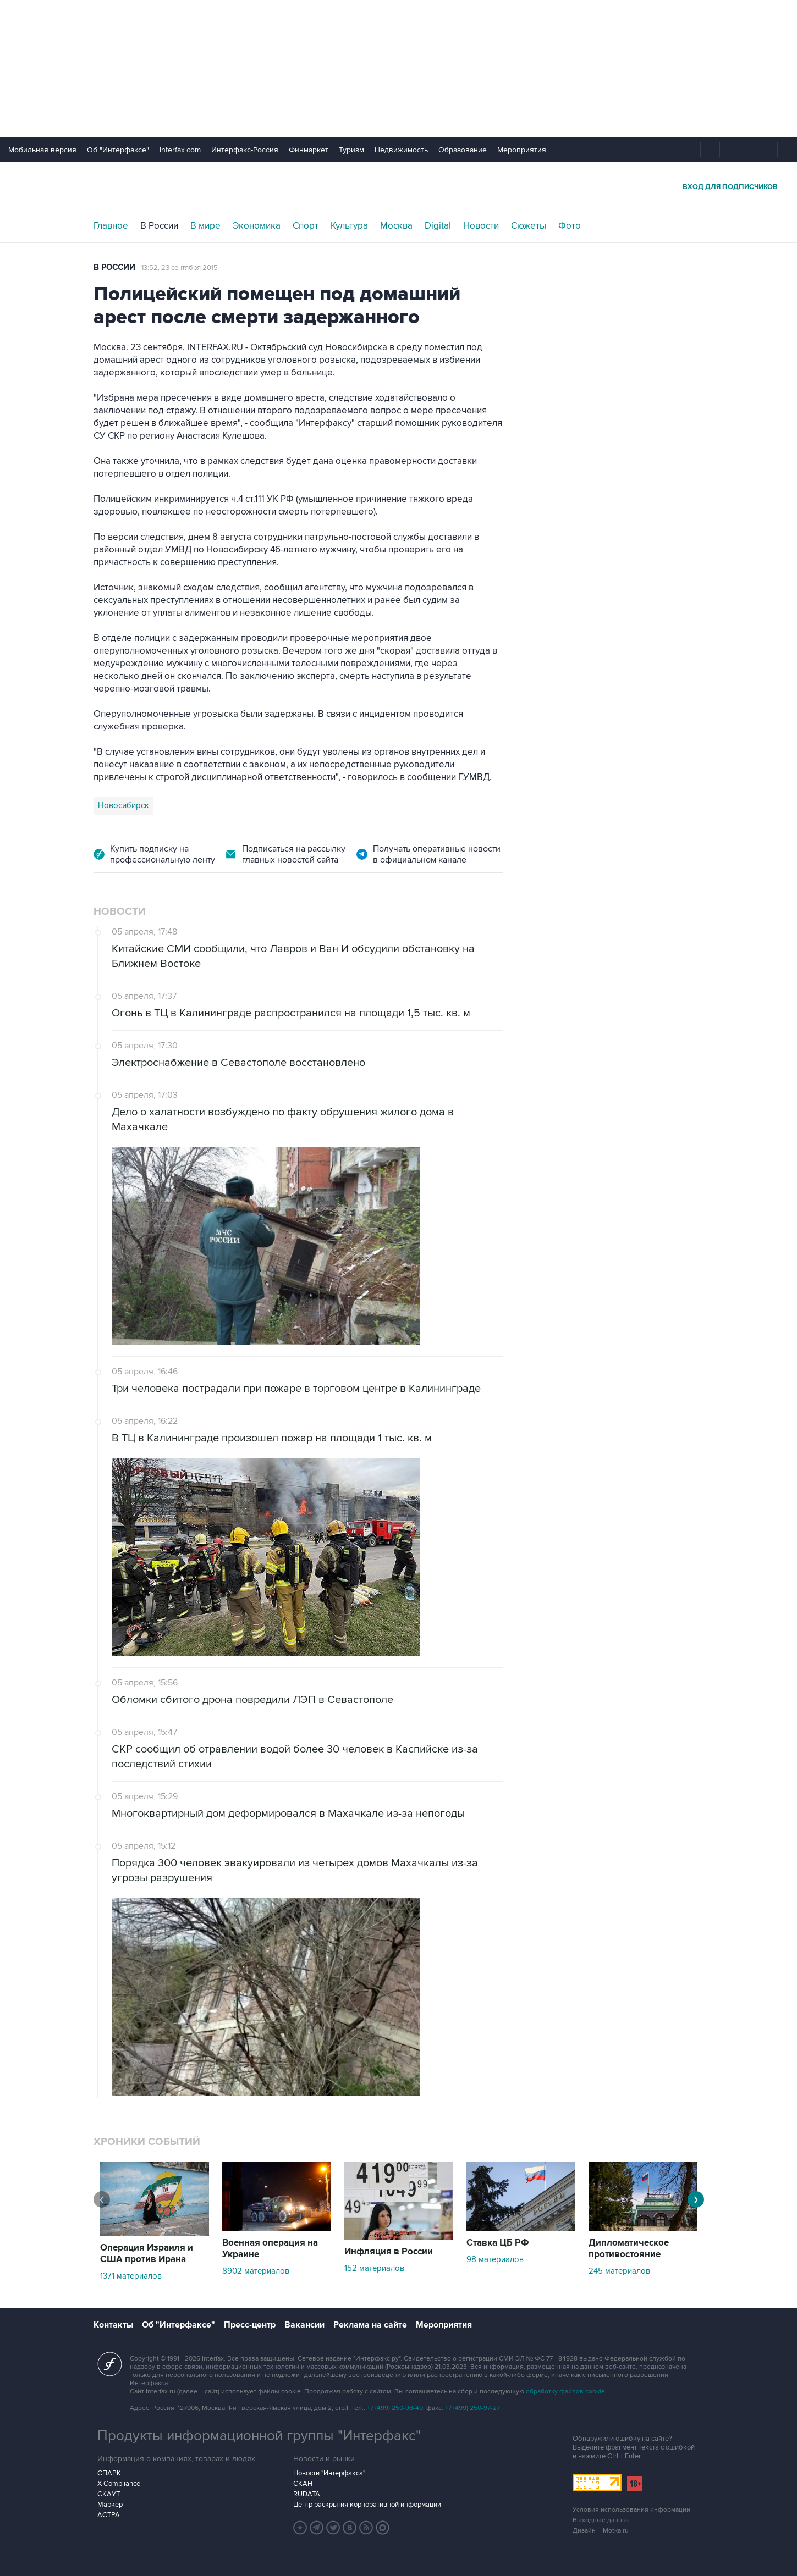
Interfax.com (180, 149)
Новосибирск (123, 805)
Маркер (110, 2504)
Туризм (351, 149)
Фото (569, 226)
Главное (111, 226)
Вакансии (304, 2324)
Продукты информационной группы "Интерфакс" (259, 2436)
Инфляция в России (388, 2251)
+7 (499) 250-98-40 (395, 2408)
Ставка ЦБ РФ (497, 2242)
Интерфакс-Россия (244, 149)
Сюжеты (528, 226)
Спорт (305, 226)
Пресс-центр (250, 2324)
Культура (349, 226)
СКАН (302, 2483)
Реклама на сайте (370, 2324)
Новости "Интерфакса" (329, 2473)
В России (159, 226)
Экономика (257, 226)
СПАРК (109, 2473)
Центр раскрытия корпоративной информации (367, 2504)
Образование (462, 149)
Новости (481, 226)
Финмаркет (308, 149)
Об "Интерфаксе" (118, 149)
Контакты (113, 2324)
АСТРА (108, 2515)
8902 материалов (255, 2271)
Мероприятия (521, 149)
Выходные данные (602, 2520)
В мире (205, 226)
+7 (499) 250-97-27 (472, 2408)
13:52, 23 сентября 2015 (179, 267)
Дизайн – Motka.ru (601, 2531)
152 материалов (374, 2268)
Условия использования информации (631, 2510)
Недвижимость (401, 149)
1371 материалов (131, 2276)
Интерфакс (399, 186)
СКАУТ (108, 2494)
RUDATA (306, 2494)
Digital (438, 226)
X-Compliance (118, 2483)
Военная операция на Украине (270, 2248)
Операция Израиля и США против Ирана (146, 2253)
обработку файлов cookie (565, 2391)
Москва (396, 226)
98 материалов (495, 2259)
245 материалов (619, 2271)
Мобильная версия (42, 149)
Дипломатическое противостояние (629, 2248)
